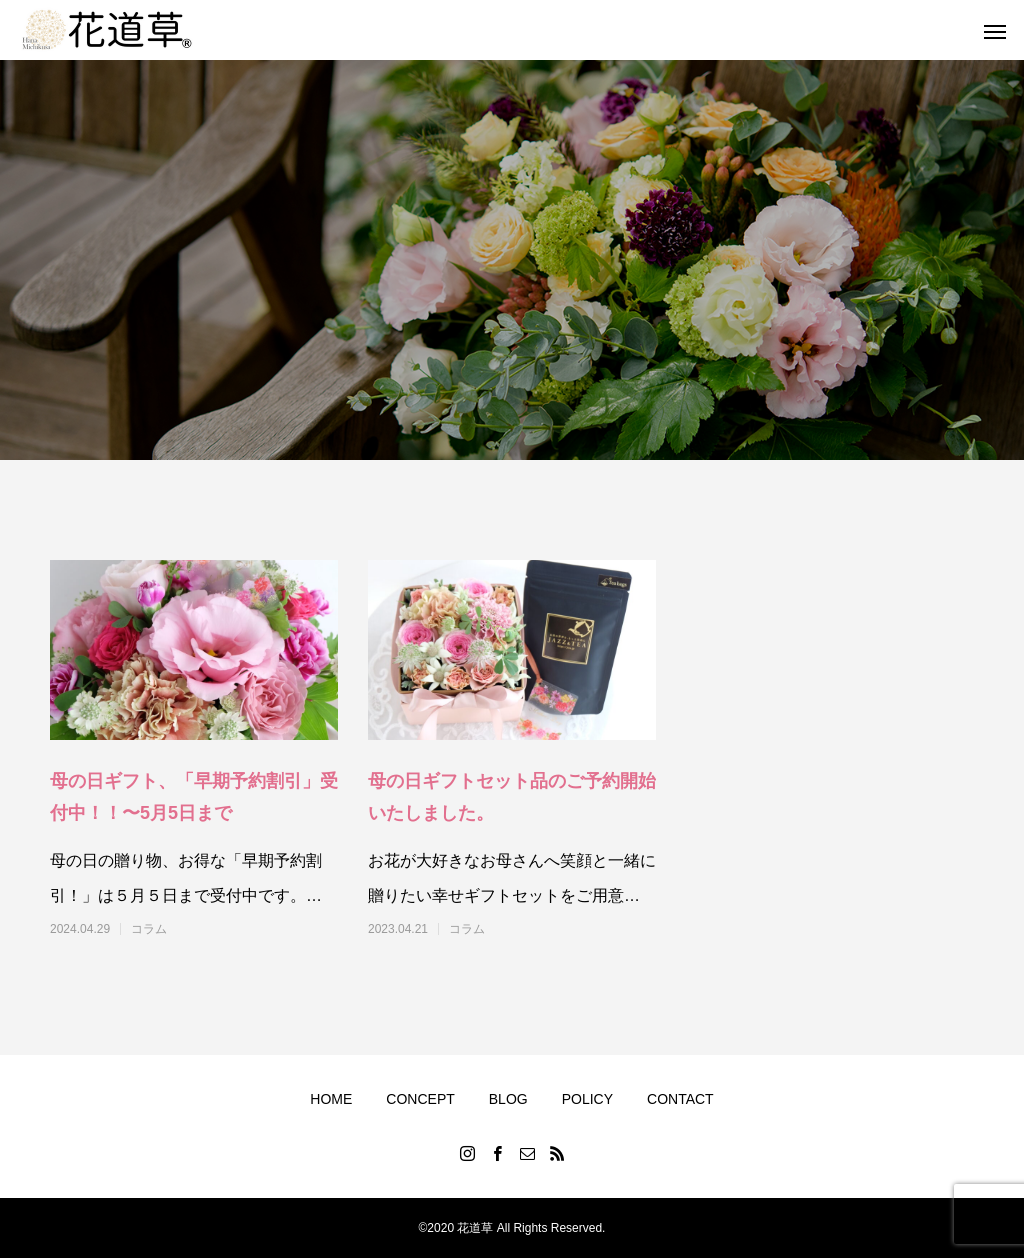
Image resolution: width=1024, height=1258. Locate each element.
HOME (331, 1099)
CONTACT (680, 1099)
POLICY (587, 1099)
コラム (149, 929)
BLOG (508, 1099)
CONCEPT (420, 1099)
